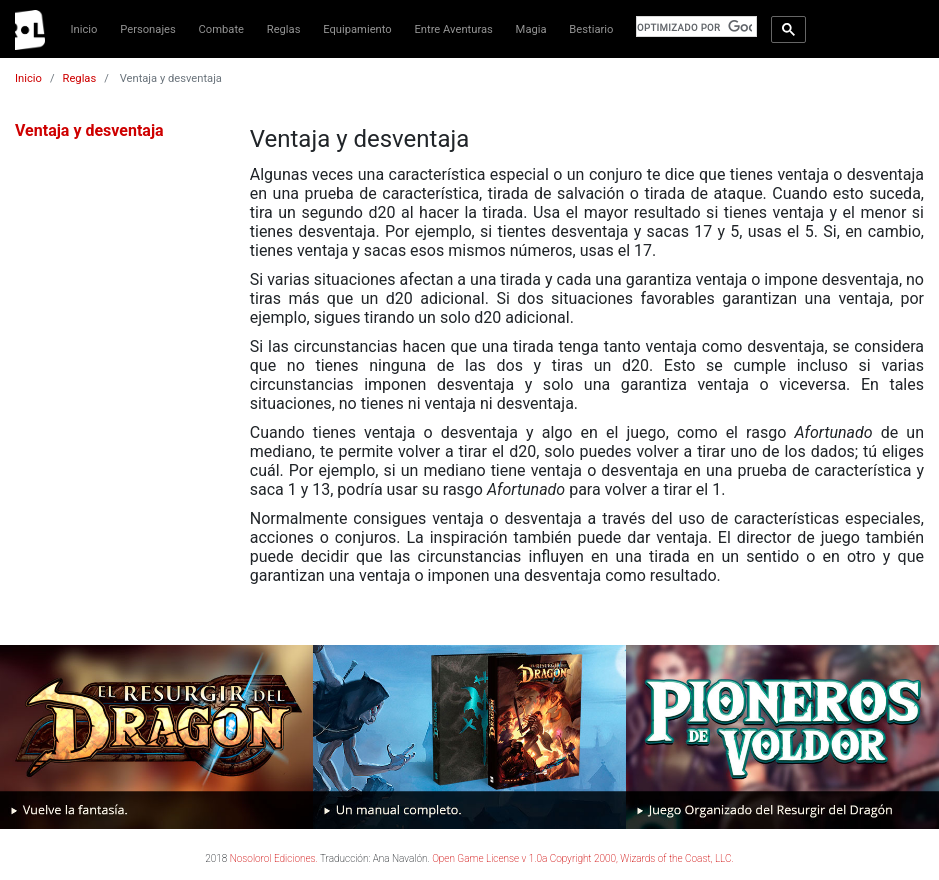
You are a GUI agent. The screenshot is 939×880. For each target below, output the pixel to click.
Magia (531, 29)
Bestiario (591, 29)
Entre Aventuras (453, 29)
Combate (221, 29)
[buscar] (694, 27)
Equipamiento (357, 29)
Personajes (148, 29)
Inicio (84, 29)
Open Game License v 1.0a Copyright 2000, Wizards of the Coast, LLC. (583, 858)
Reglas (284, 29)
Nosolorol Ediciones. (274, 858)
